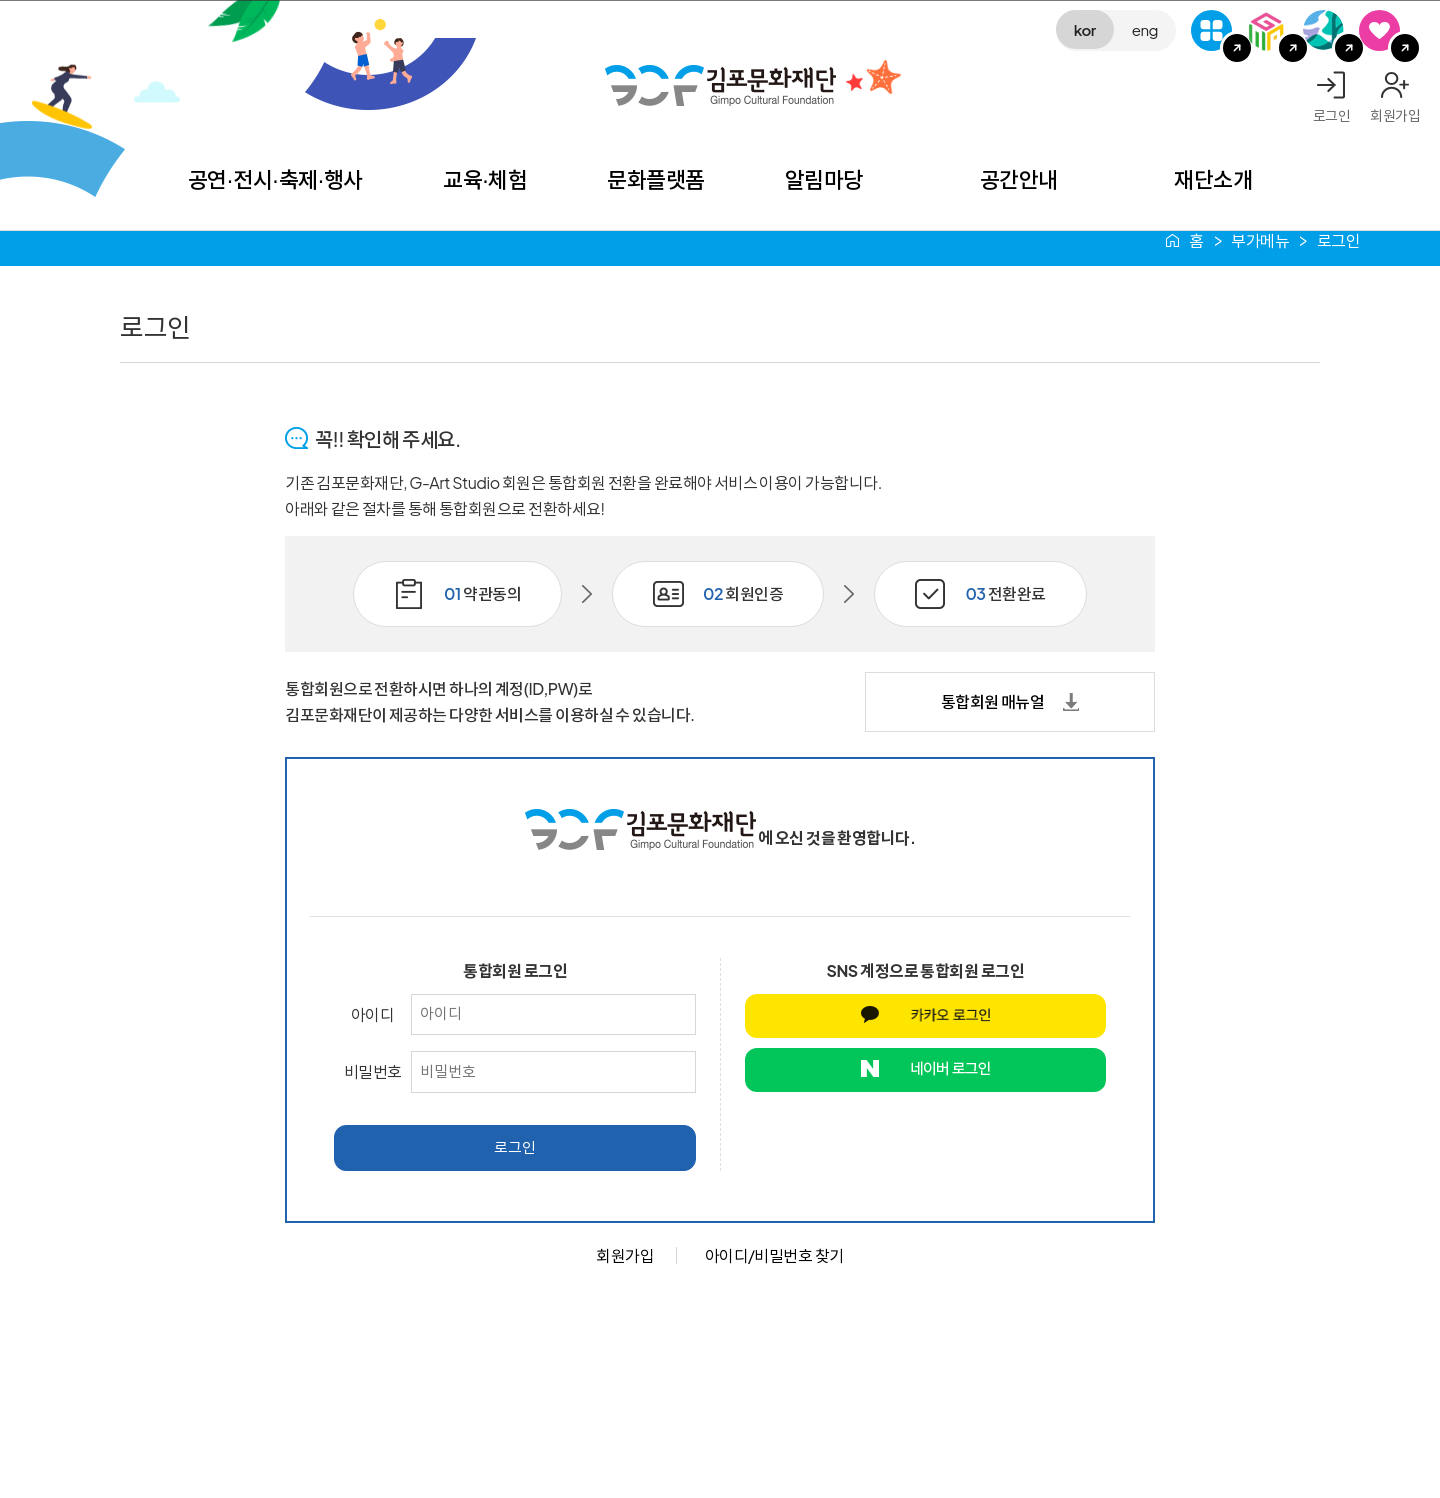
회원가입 (1395, 115)
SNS (1379, 30)
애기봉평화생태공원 (1323, 30)
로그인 (1332, 115)
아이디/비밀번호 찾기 (774, 1255)
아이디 (373, 1014)
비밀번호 (373, 1071)
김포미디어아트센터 (1267, 30)
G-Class (1211, 30)
